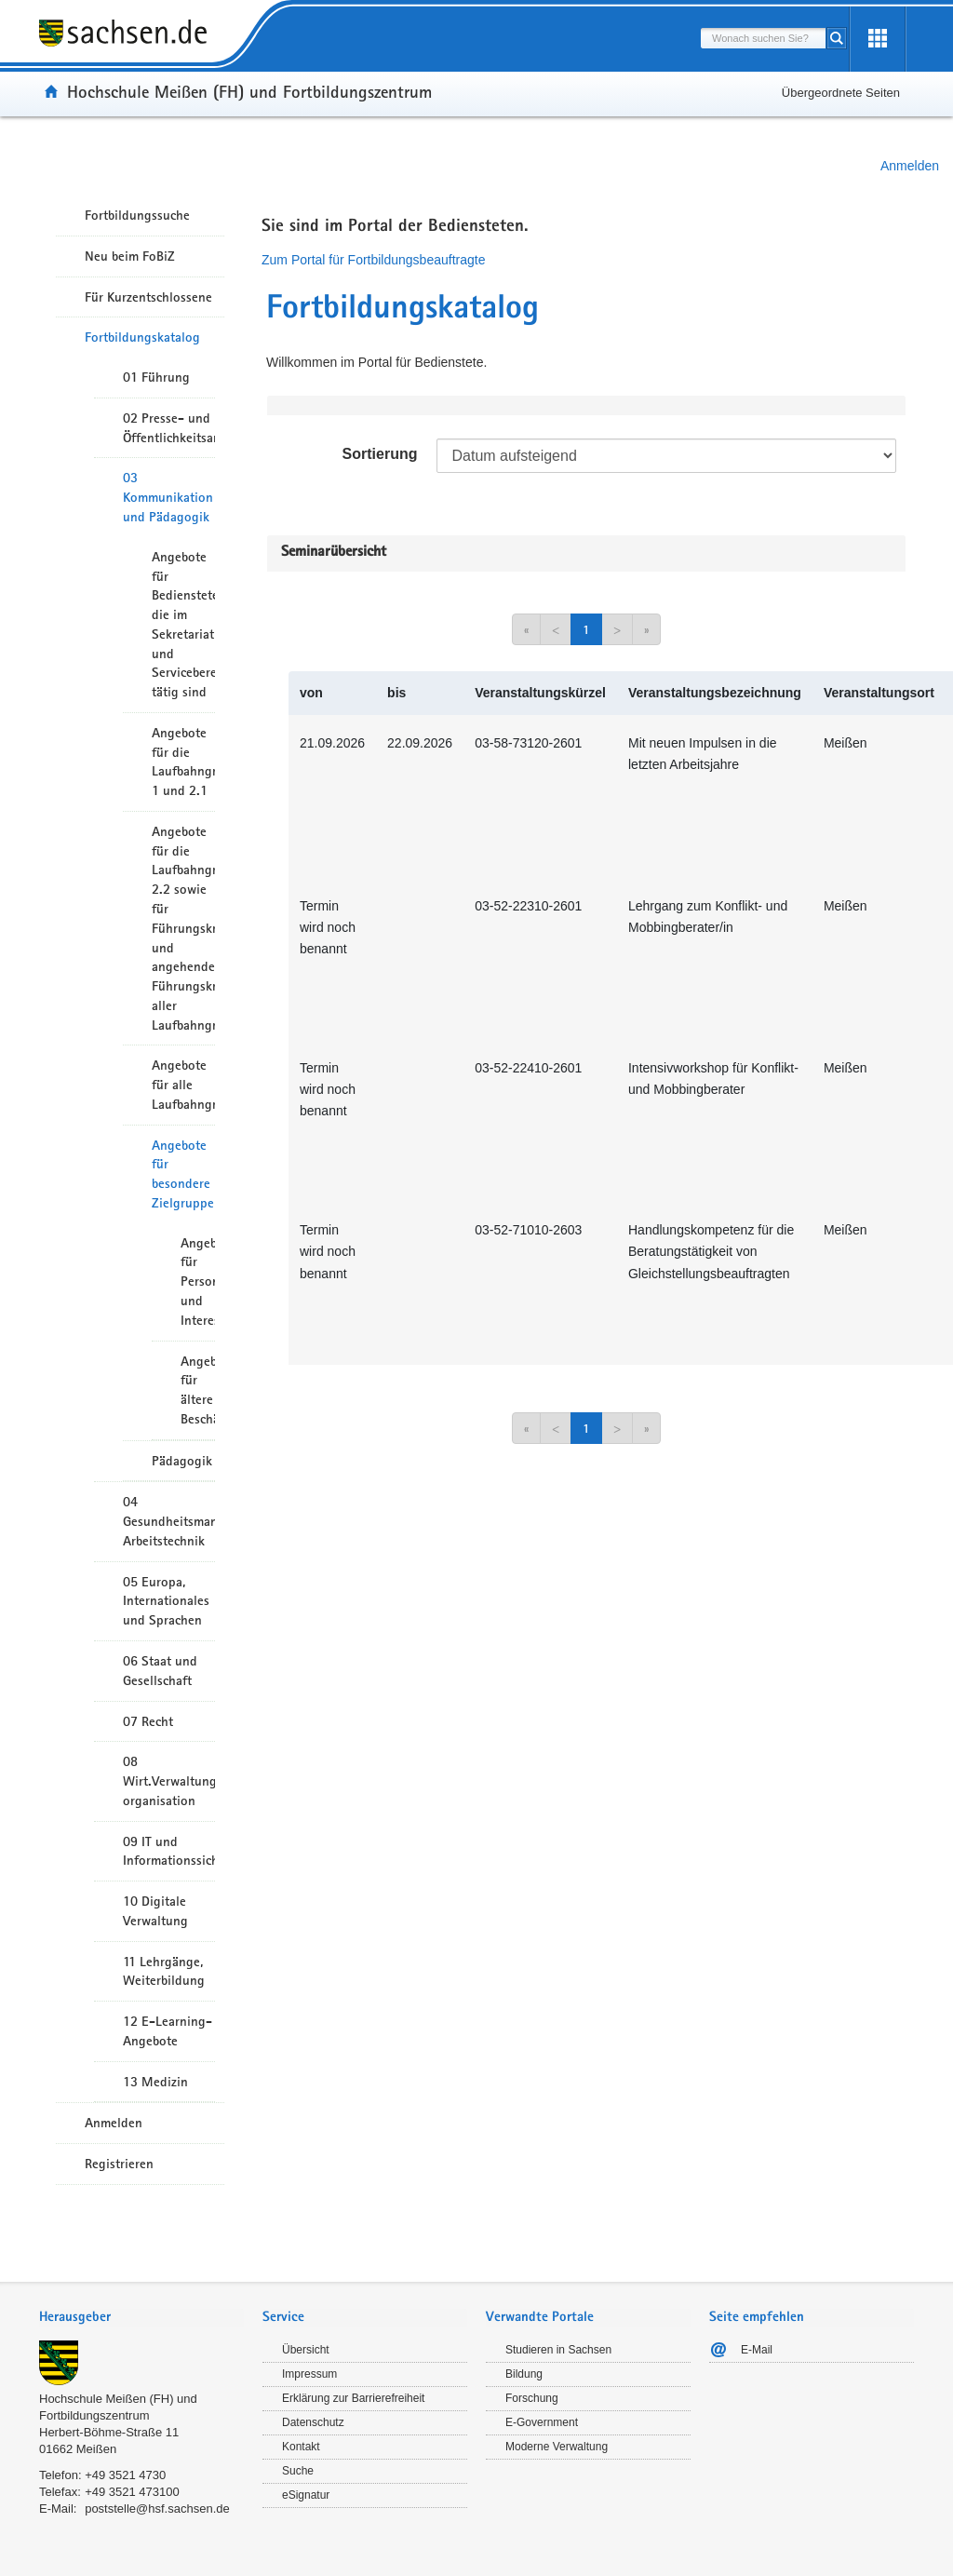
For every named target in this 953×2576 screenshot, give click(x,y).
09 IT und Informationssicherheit (169, 1851)
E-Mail (756, 2349)
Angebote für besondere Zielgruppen (183, 1174)
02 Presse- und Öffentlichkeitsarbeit (169, 428)
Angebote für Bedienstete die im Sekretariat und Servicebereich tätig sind (183, 624)
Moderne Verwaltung (556, 2446)
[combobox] (763, 38)
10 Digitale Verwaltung (155, 1911)
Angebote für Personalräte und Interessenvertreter (198, 1281)
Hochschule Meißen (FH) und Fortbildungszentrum (249, 91)
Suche (298, 2470)
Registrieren (119, 2163)
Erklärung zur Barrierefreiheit (353, 2398)
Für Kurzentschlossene (148, 297)
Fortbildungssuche (137, 215)
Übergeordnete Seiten (841, 93)
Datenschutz (313, 2422)
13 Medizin (155, 2081)
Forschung (531, 2398)
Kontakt (301, 2446)
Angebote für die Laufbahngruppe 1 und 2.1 (183, 761)
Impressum (309, 2373)
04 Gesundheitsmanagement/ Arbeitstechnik (169, 1521)
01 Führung (156, 377)
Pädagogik (182, 1460)
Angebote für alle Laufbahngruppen (183, 1085)
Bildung (524, 2373)
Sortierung (380, 454)
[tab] (141, 2318)
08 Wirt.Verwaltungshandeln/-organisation (169, 1781)
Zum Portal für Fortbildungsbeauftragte (373, 259)
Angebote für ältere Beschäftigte (198, 1390)
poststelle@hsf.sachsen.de (157, 2508)
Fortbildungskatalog (142, 337)
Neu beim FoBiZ (130, 256)
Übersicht (305, 2349)
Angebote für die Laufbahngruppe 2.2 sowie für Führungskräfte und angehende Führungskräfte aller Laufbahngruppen (183, 928)
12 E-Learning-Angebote (167, 2031)
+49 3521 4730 (125, 2475)
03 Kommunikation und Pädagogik (168, 497)
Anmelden (909, 165)
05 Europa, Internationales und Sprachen (166, 1601)
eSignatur (305, 2495)
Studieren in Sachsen (558, 2349)
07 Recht (148, 1721)
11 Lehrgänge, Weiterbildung (164, 1971)
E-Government (541, 2422)
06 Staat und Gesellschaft (160, 1670)
